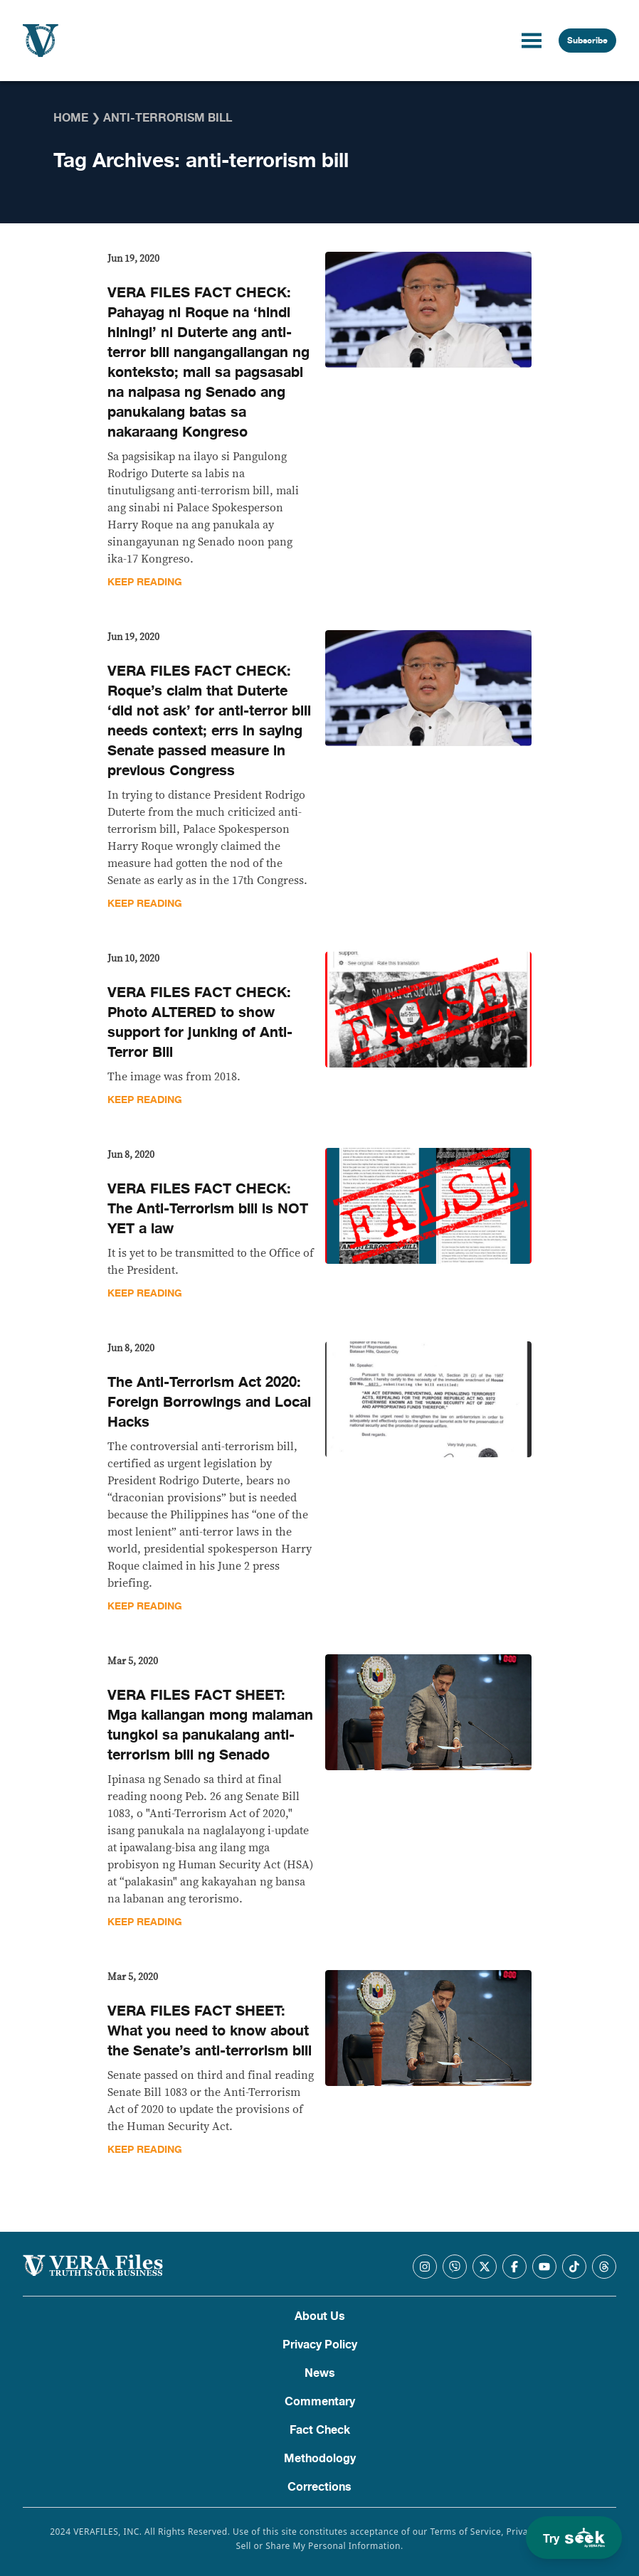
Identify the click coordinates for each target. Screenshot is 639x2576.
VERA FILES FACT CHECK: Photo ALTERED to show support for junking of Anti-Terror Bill (199, 1022)
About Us (320, 2316)
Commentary (320, 2402)
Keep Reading (144, 582)
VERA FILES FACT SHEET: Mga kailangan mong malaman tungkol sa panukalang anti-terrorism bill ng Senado (210, 1725)
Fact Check (320, 2430)
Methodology (320, 2458)
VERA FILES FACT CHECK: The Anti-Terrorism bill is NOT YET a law (207, 1208)
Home (70, 118)
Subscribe (587, 40)
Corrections (319, 2487)
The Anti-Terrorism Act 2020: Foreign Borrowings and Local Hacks (209, 1402)
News (320, 2373)
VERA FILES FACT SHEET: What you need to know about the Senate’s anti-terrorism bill (209, 2031)
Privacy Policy (319, 2345)
